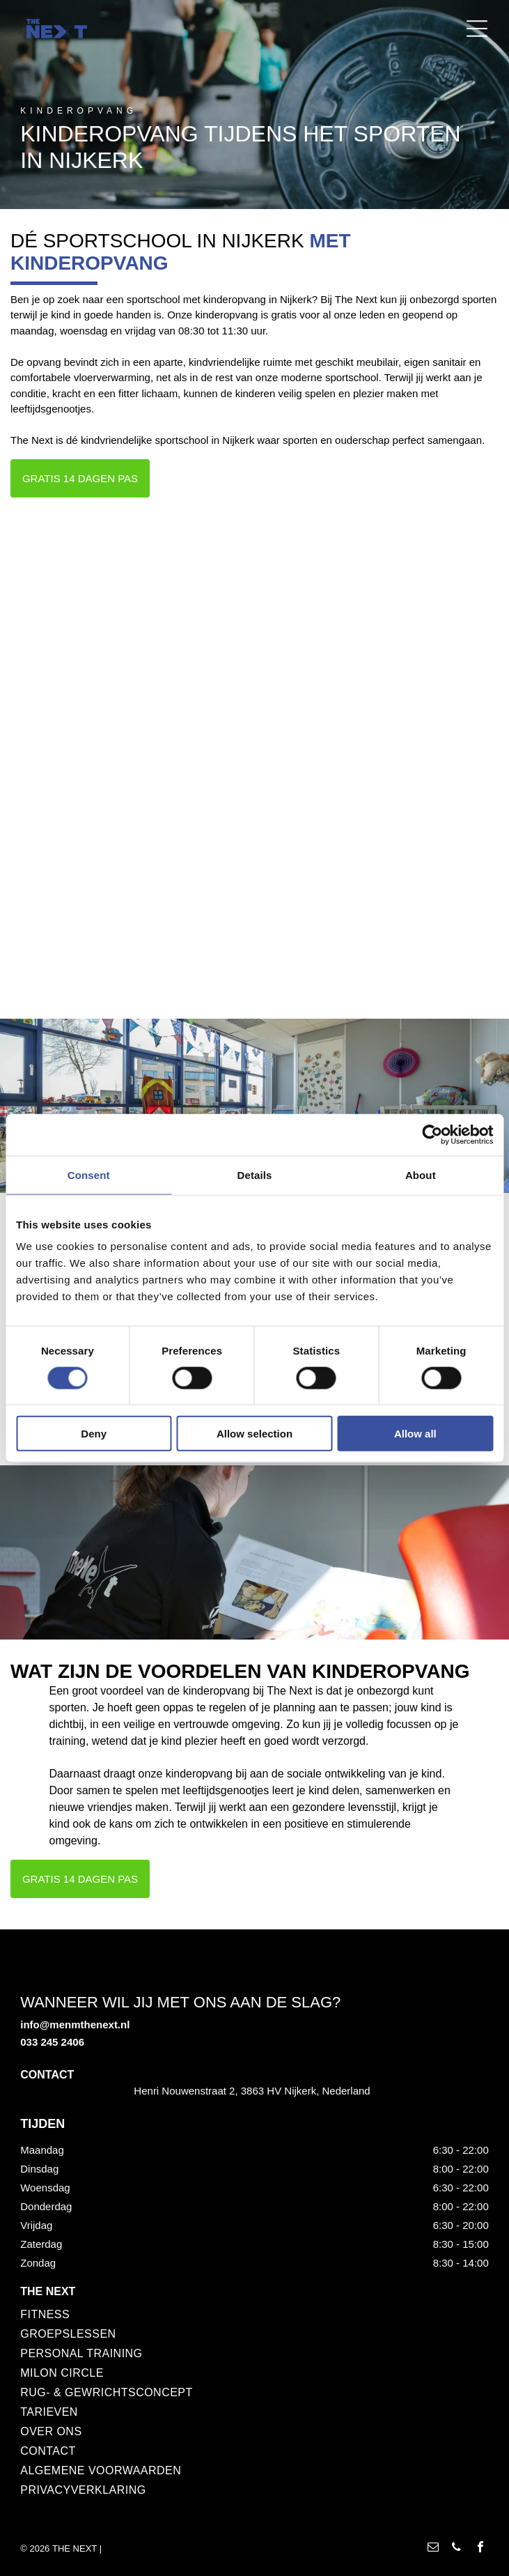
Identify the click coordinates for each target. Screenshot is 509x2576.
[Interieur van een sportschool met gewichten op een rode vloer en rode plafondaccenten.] (133, 632)
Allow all (415, 1434)
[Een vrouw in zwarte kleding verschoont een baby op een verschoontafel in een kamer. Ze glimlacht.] (375, 632)
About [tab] (420, 1174)
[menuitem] (238, 2314)
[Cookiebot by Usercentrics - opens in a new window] (432, 1134)
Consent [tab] (89, 1174)
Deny (94, 1434)
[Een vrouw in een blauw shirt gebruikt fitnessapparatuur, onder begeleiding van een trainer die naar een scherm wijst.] (133, 874)
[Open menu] (477, 28)
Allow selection (254, 1434)
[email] (433, 2548)
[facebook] (480, 2548)
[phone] (456, 2548)
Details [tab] (254, 1174)
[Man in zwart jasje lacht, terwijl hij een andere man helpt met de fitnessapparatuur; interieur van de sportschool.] (375, 874)
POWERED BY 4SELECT (156, 2548)
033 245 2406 (52, 2042)
